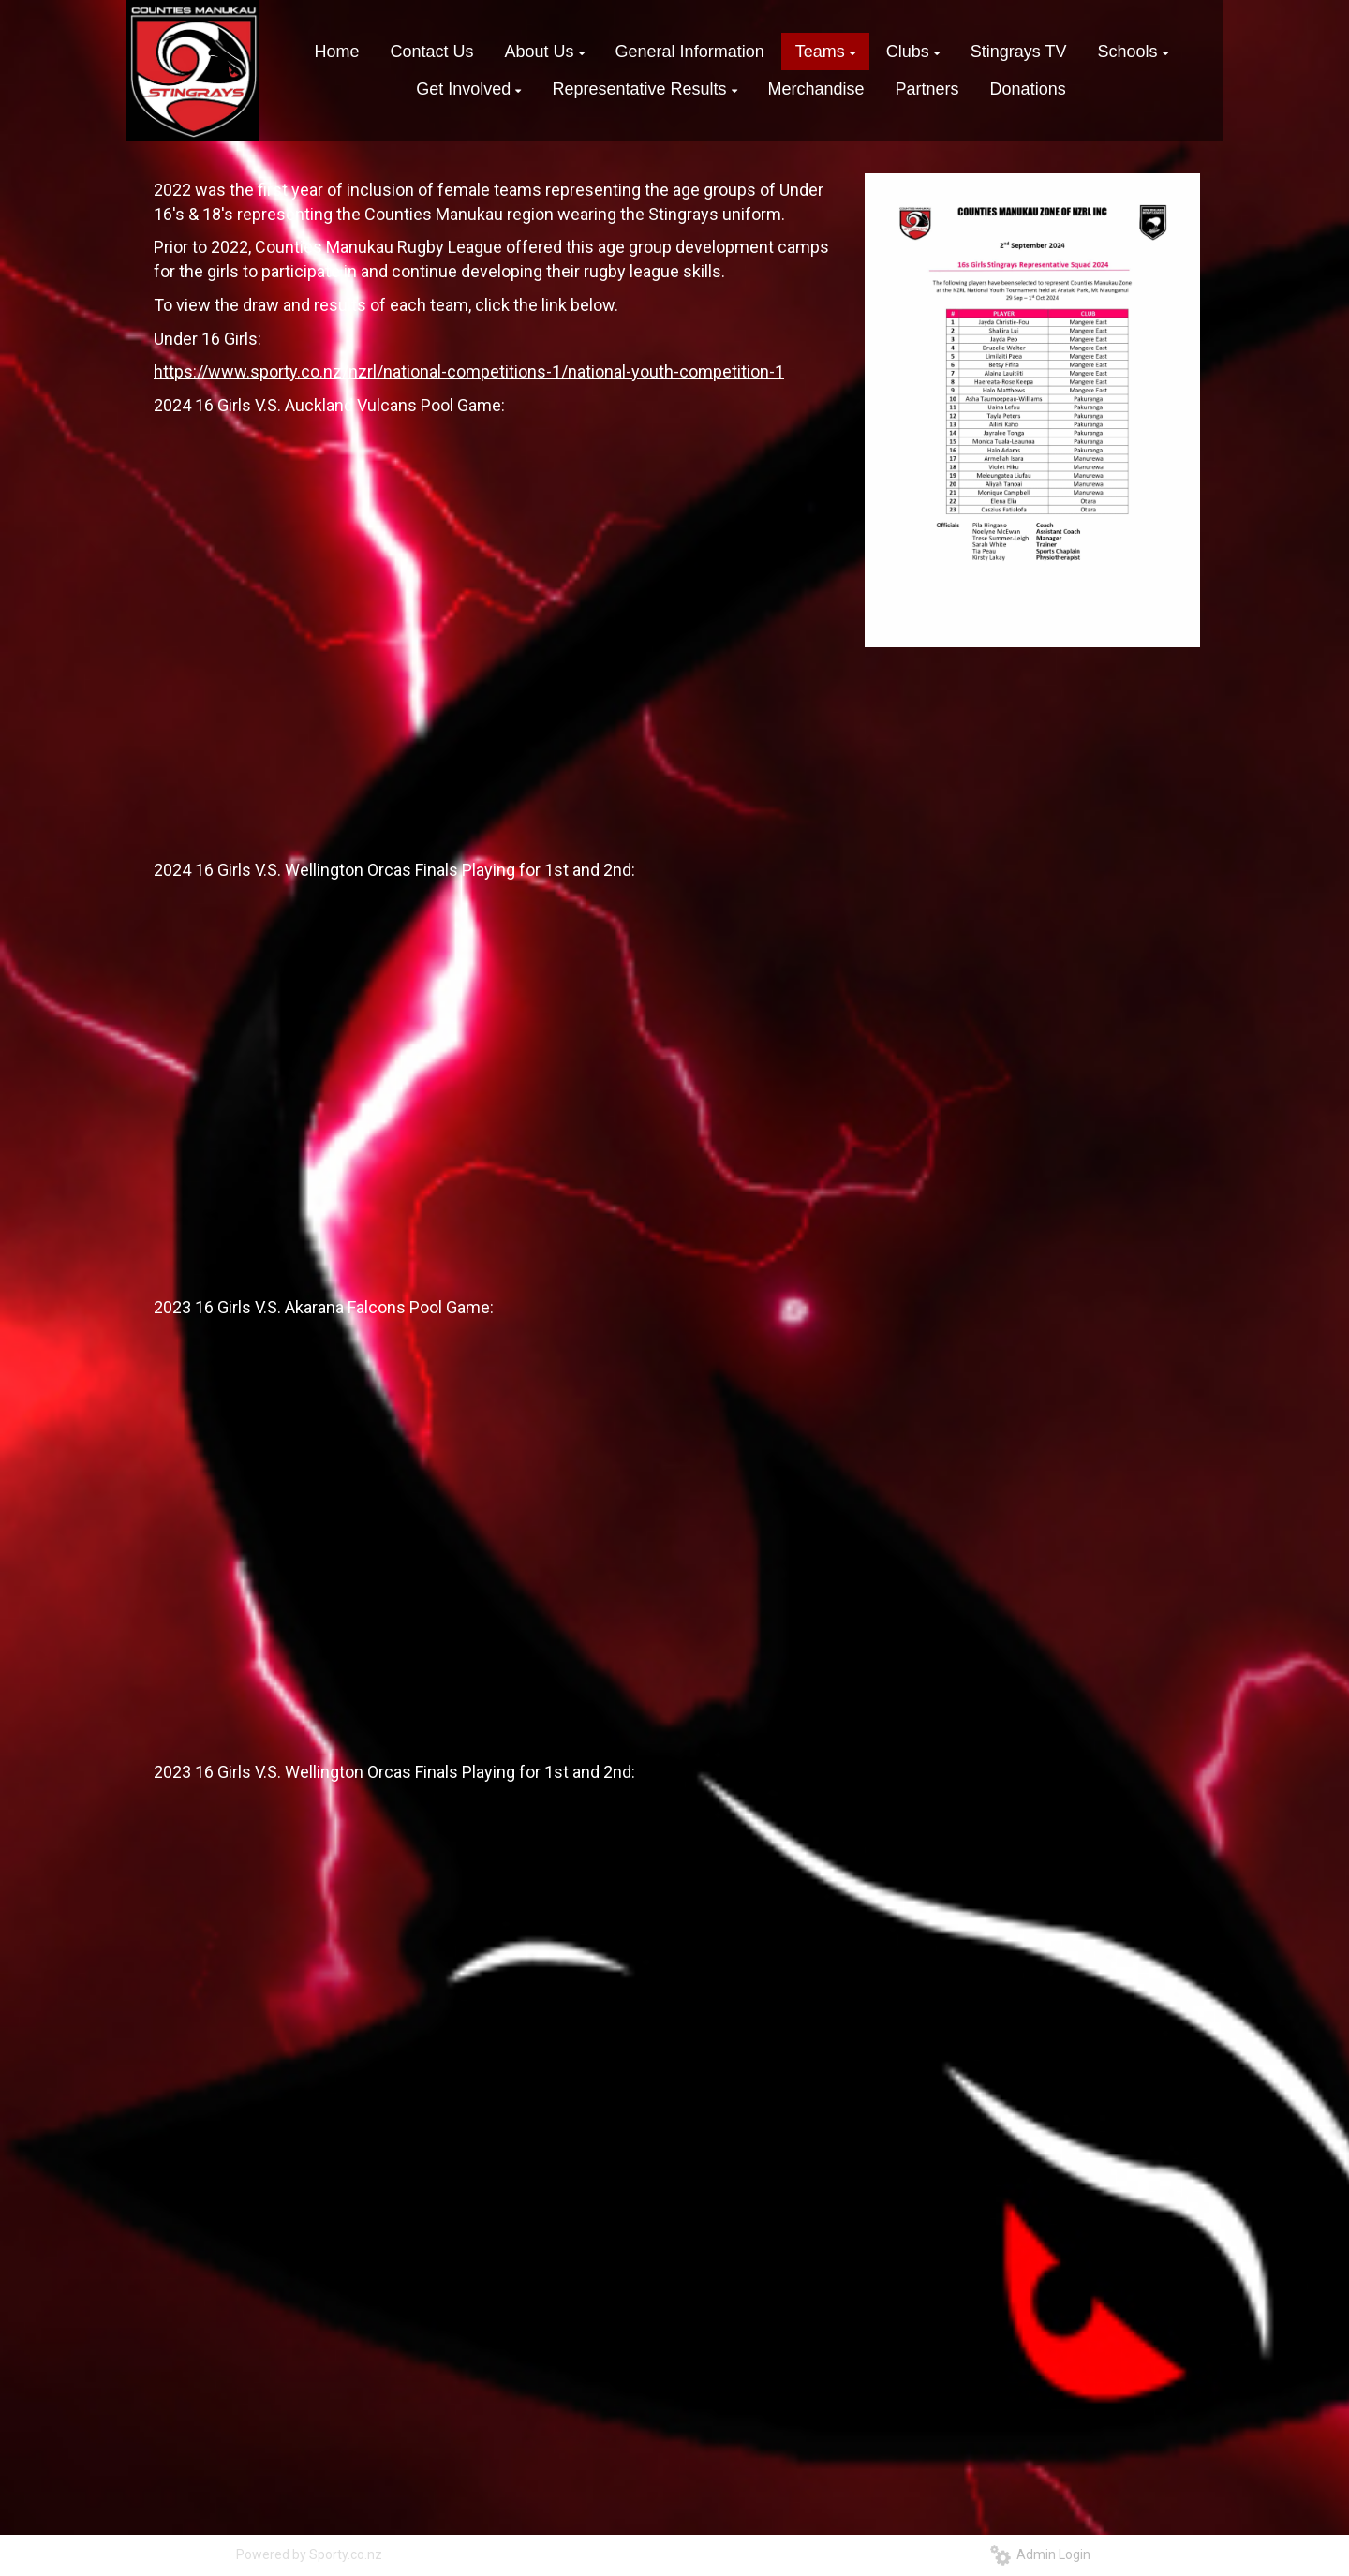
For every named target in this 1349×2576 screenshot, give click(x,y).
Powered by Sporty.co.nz (309, 2554)
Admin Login (1040, 2554)
